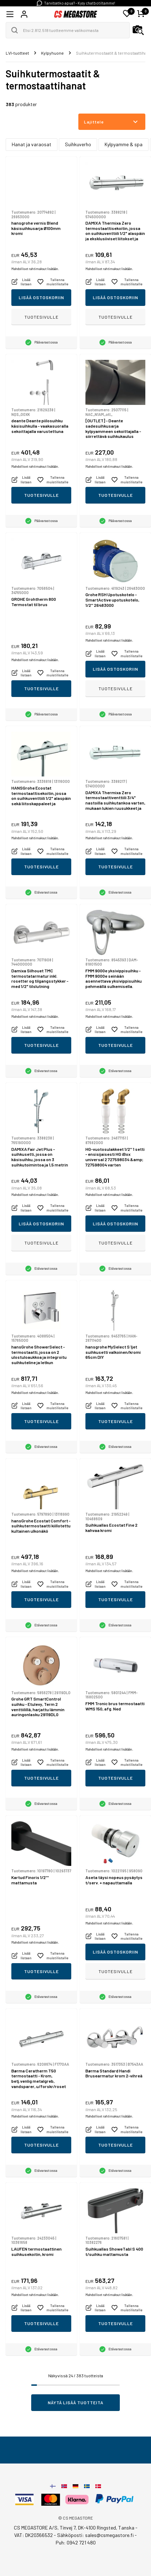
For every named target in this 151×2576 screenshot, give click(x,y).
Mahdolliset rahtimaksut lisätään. (35, 269)
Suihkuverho (78, 144)
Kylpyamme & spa (123, 144)
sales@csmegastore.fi (109, 2535)
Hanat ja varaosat (31, 144)
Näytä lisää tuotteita (76, 2402)
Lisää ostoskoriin (41, 297)
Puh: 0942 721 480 (76, 2542)
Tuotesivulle (41, 316)
